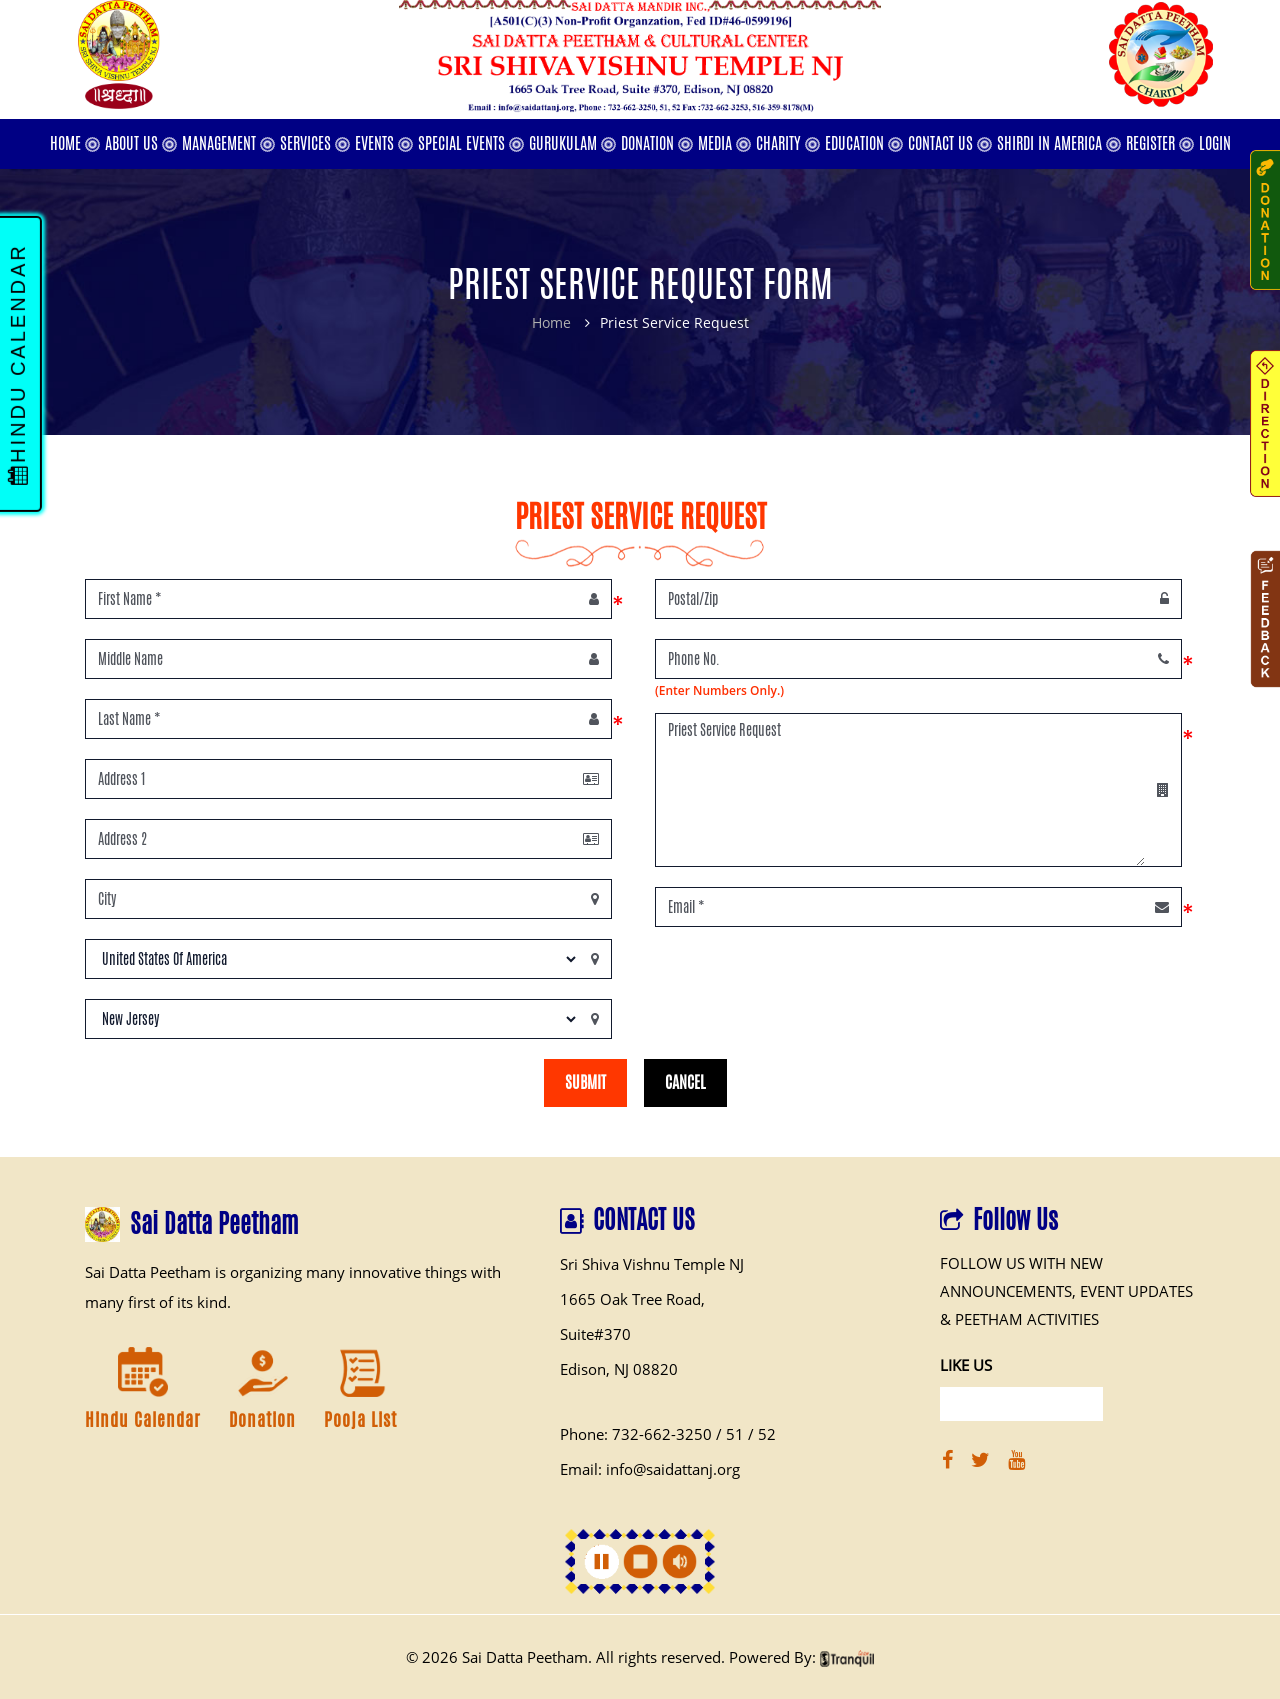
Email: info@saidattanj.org (650, 1469)
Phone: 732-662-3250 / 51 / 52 (668, 1434)
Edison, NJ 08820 (619, 1369)
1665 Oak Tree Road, (632, 1299)
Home (551, 322)
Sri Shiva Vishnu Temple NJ (652, 1264)
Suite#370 (595, 1334)
